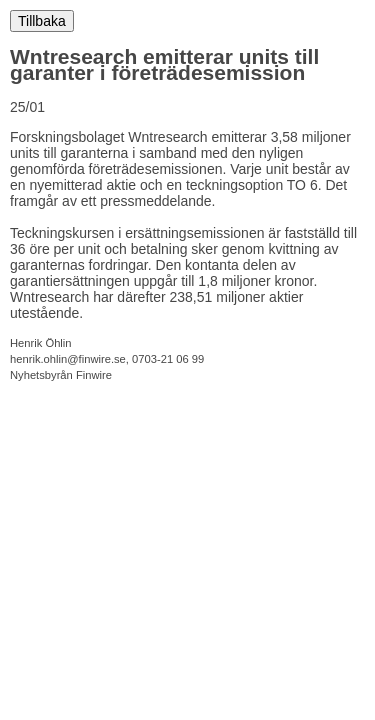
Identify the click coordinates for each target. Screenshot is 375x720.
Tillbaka (42, 21)
